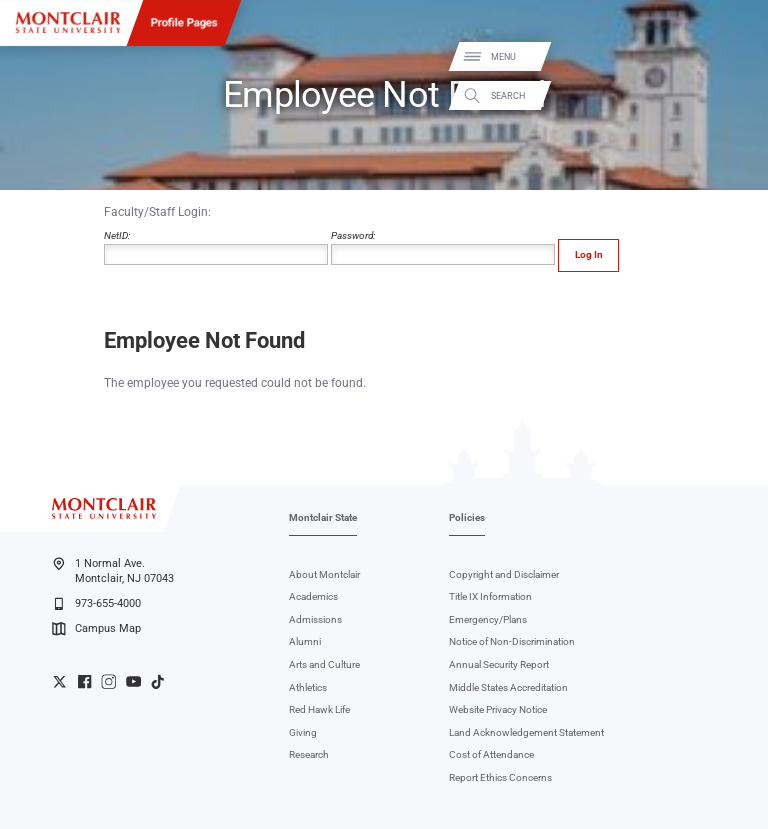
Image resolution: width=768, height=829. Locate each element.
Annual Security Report (499, 664)
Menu (731, 57)
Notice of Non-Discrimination (512, 641)
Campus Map (96, 629)
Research (309, 754)
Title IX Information (490, 596)
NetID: (216, 247)
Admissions (315, 619)
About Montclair (324, 574)
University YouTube (133, 681)
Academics (313, 596)
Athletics (308, 687)
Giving (303, 732)
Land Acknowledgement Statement (526, 732)
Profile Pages (184, 22)
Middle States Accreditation (508, 687)
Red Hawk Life (319, 709)
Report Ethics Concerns (500, 777)
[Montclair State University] (68, 22)
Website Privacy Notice (498, 709)
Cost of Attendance (491, 754)
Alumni (305, 641)
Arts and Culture (324, 664)
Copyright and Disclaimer (504, 574)
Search (736, 95)
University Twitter (59, 681)
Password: (443, 247)
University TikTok (157, 681)
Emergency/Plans (488, 619)
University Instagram (108, 681)
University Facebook (84, 681)
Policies (467, 517)
